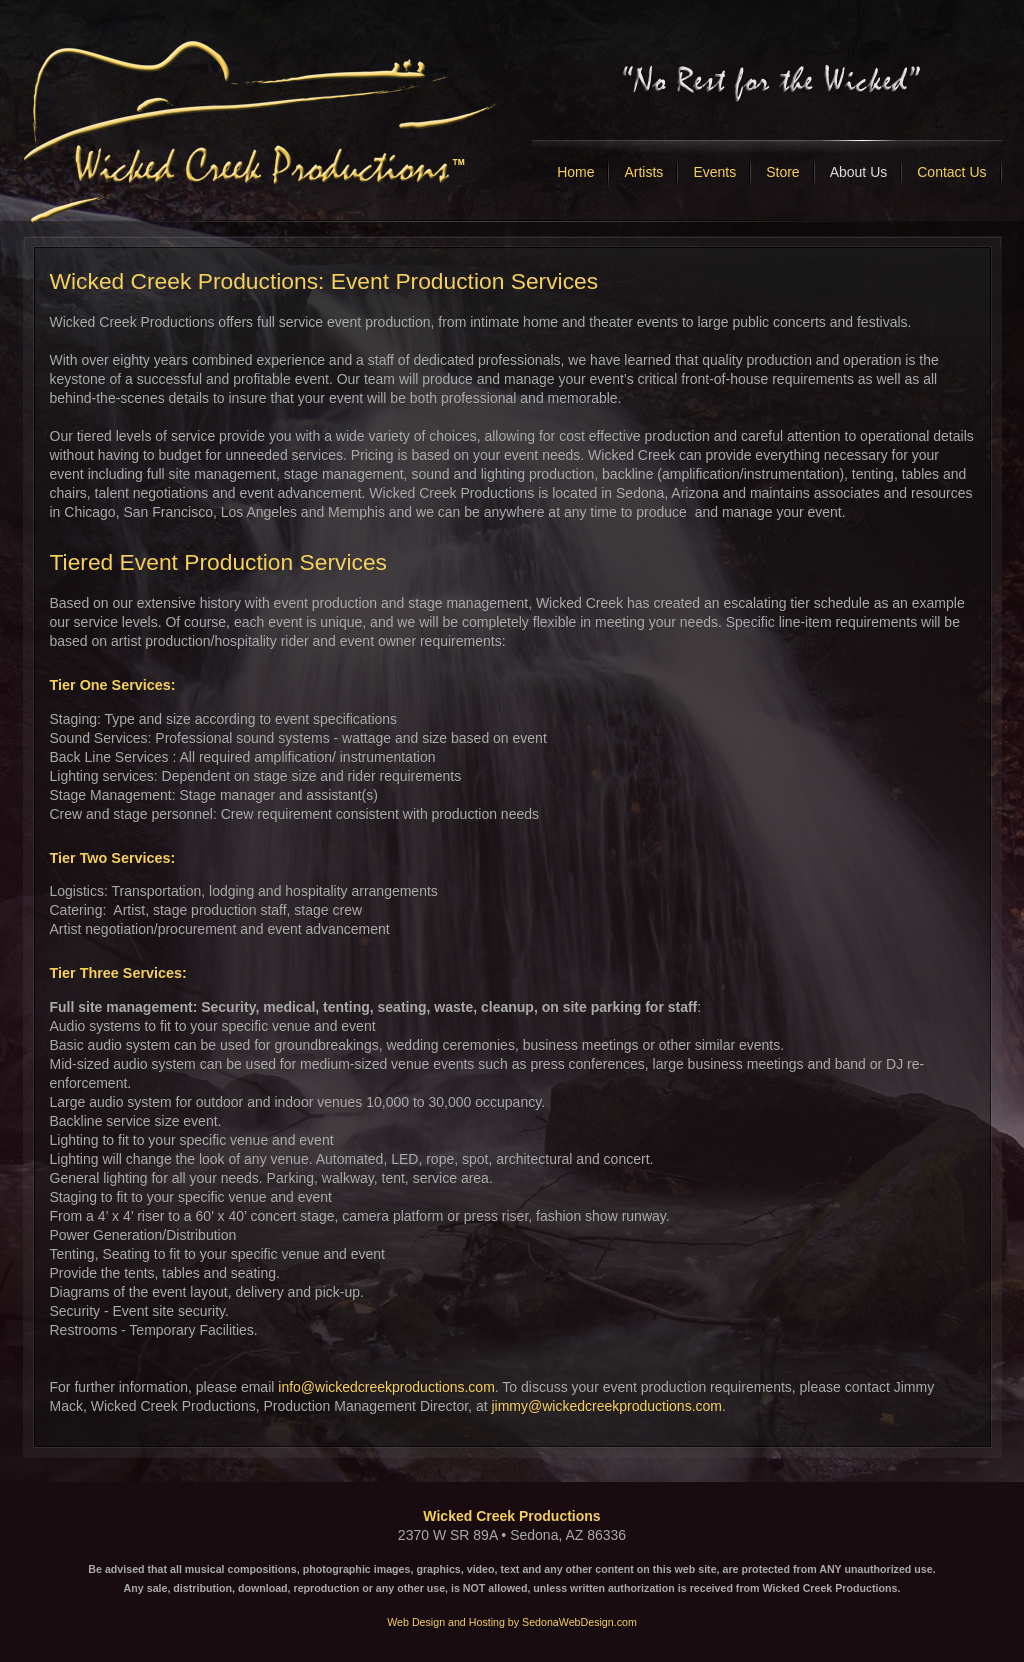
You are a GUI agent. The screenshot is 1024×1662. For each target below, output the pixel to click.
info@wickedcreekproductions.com (386, 1387)
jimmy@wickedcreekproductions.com (606, 1406)
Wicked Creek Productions (511, 1516)
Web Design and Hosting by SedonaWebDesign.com (512, 1622)
